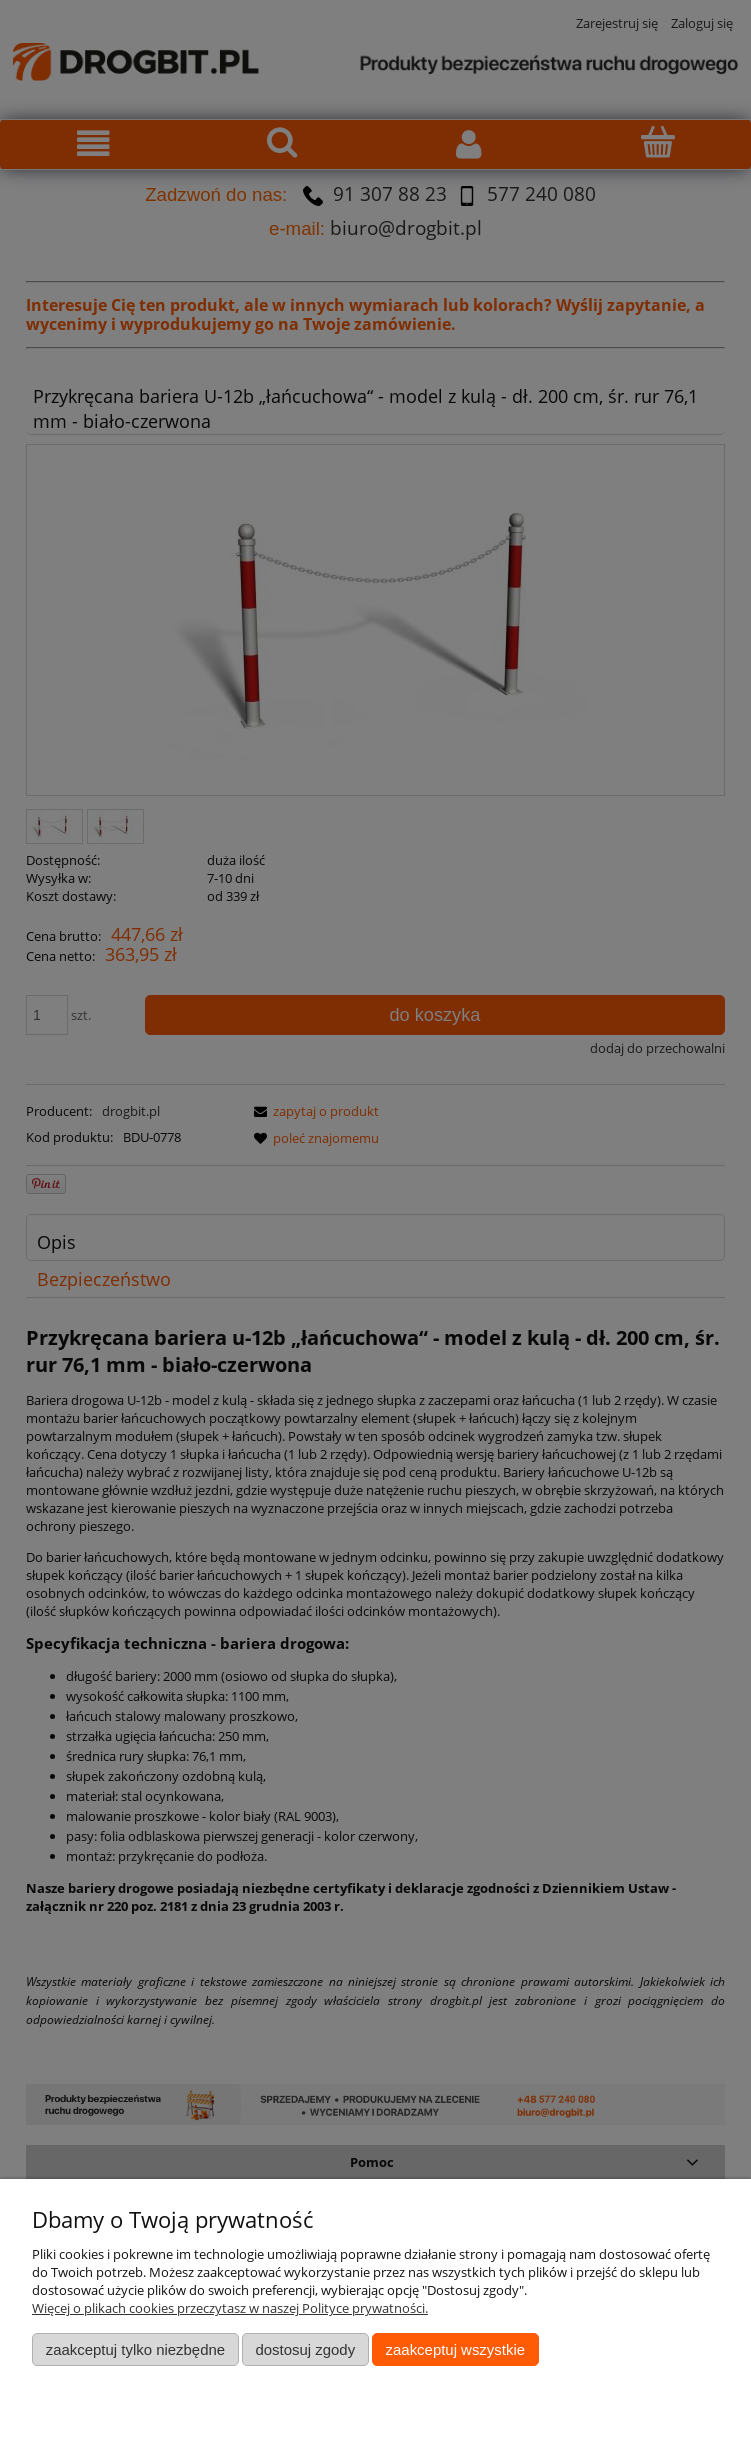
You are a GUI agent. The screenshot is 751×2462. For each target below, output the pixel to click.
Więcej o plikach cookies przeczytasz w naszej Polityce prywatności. (230, 2308)
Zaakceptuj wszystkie (455, 2349)
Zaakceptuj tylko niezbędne (135, 2349)
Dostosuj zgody (305, 2349)
